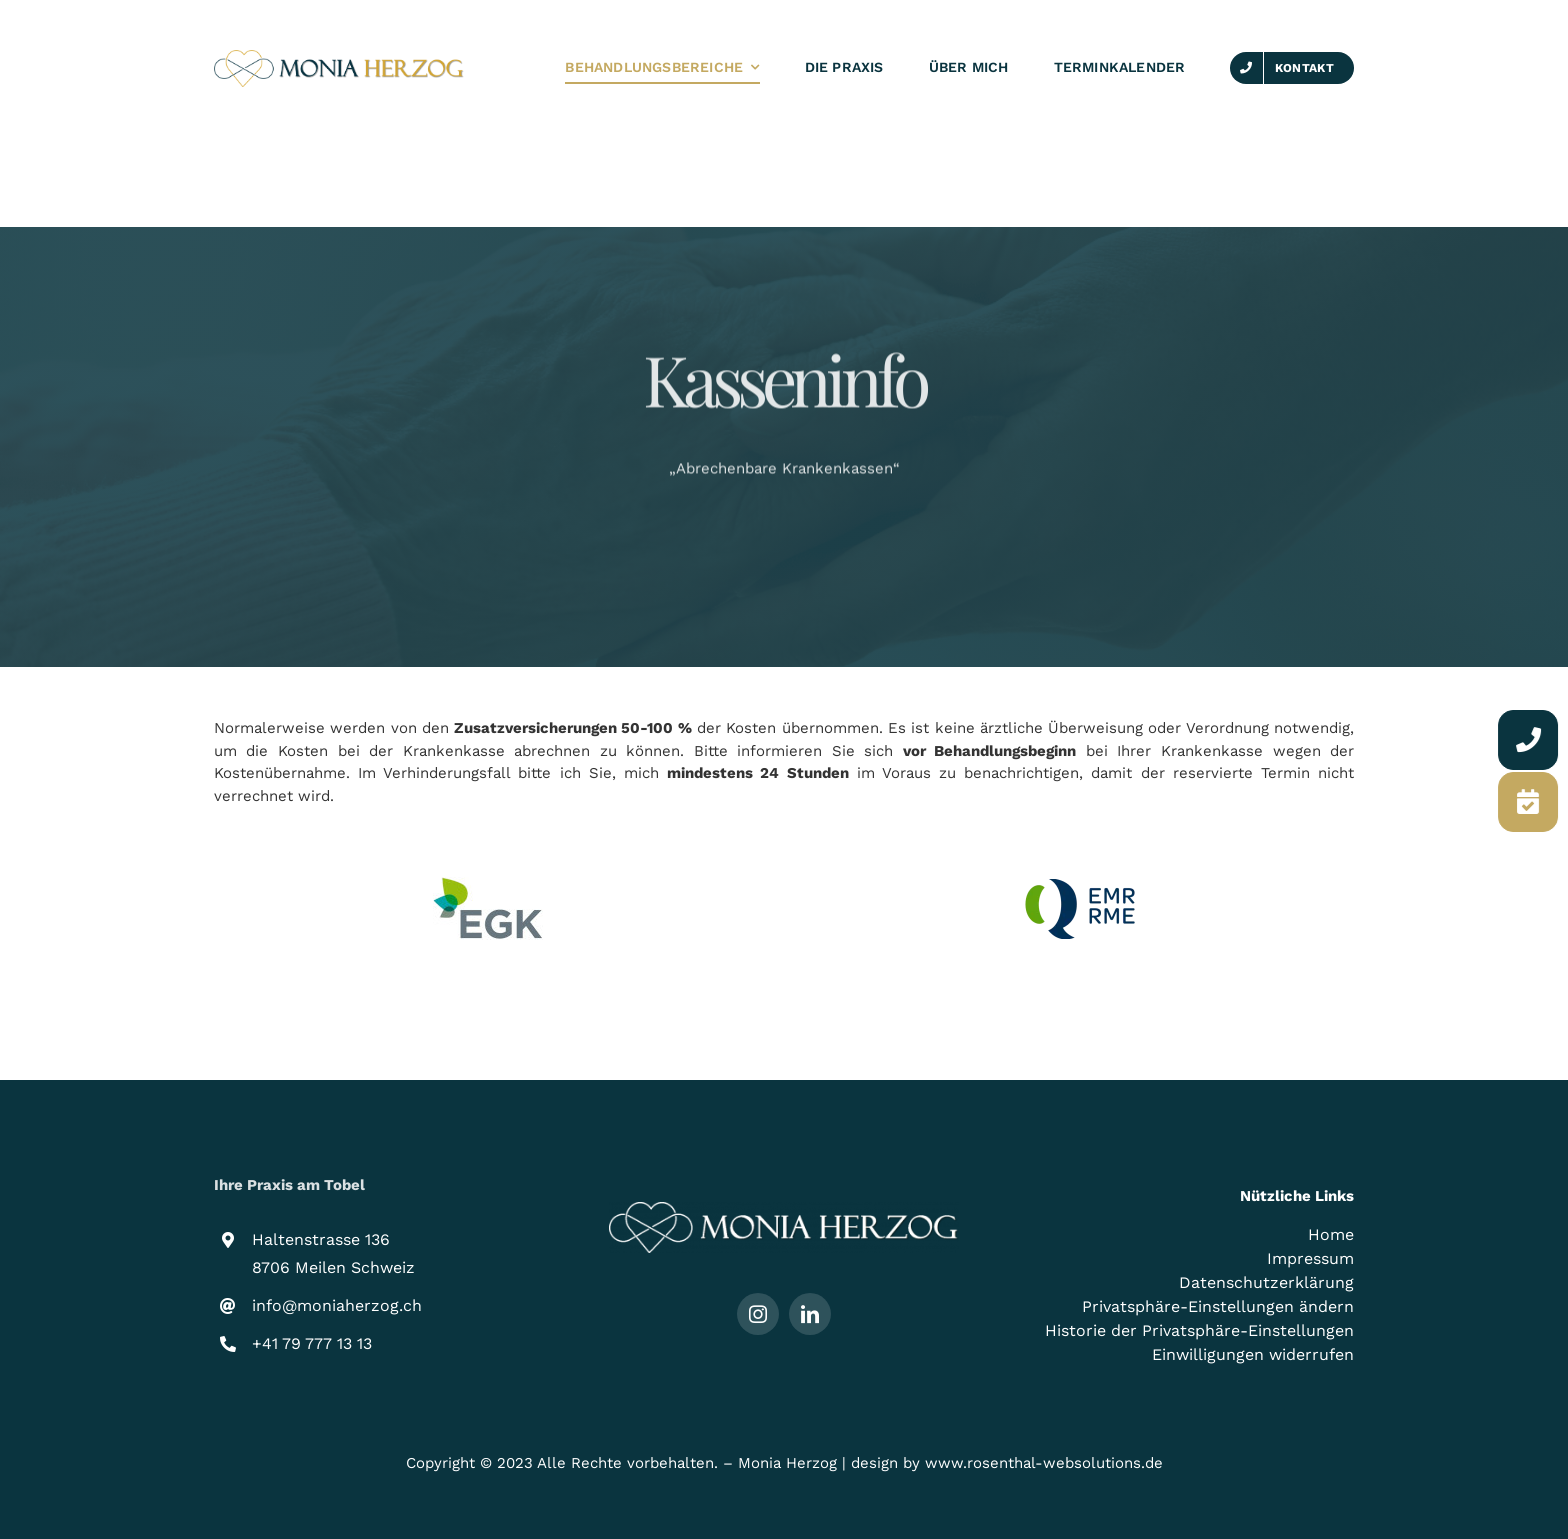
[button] (1179, 1307)
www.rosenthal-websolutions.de (1044, 1463)
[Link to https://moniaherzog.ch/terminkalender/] (1532, 802)
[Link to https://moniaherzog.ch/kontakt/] (1532, 740)
